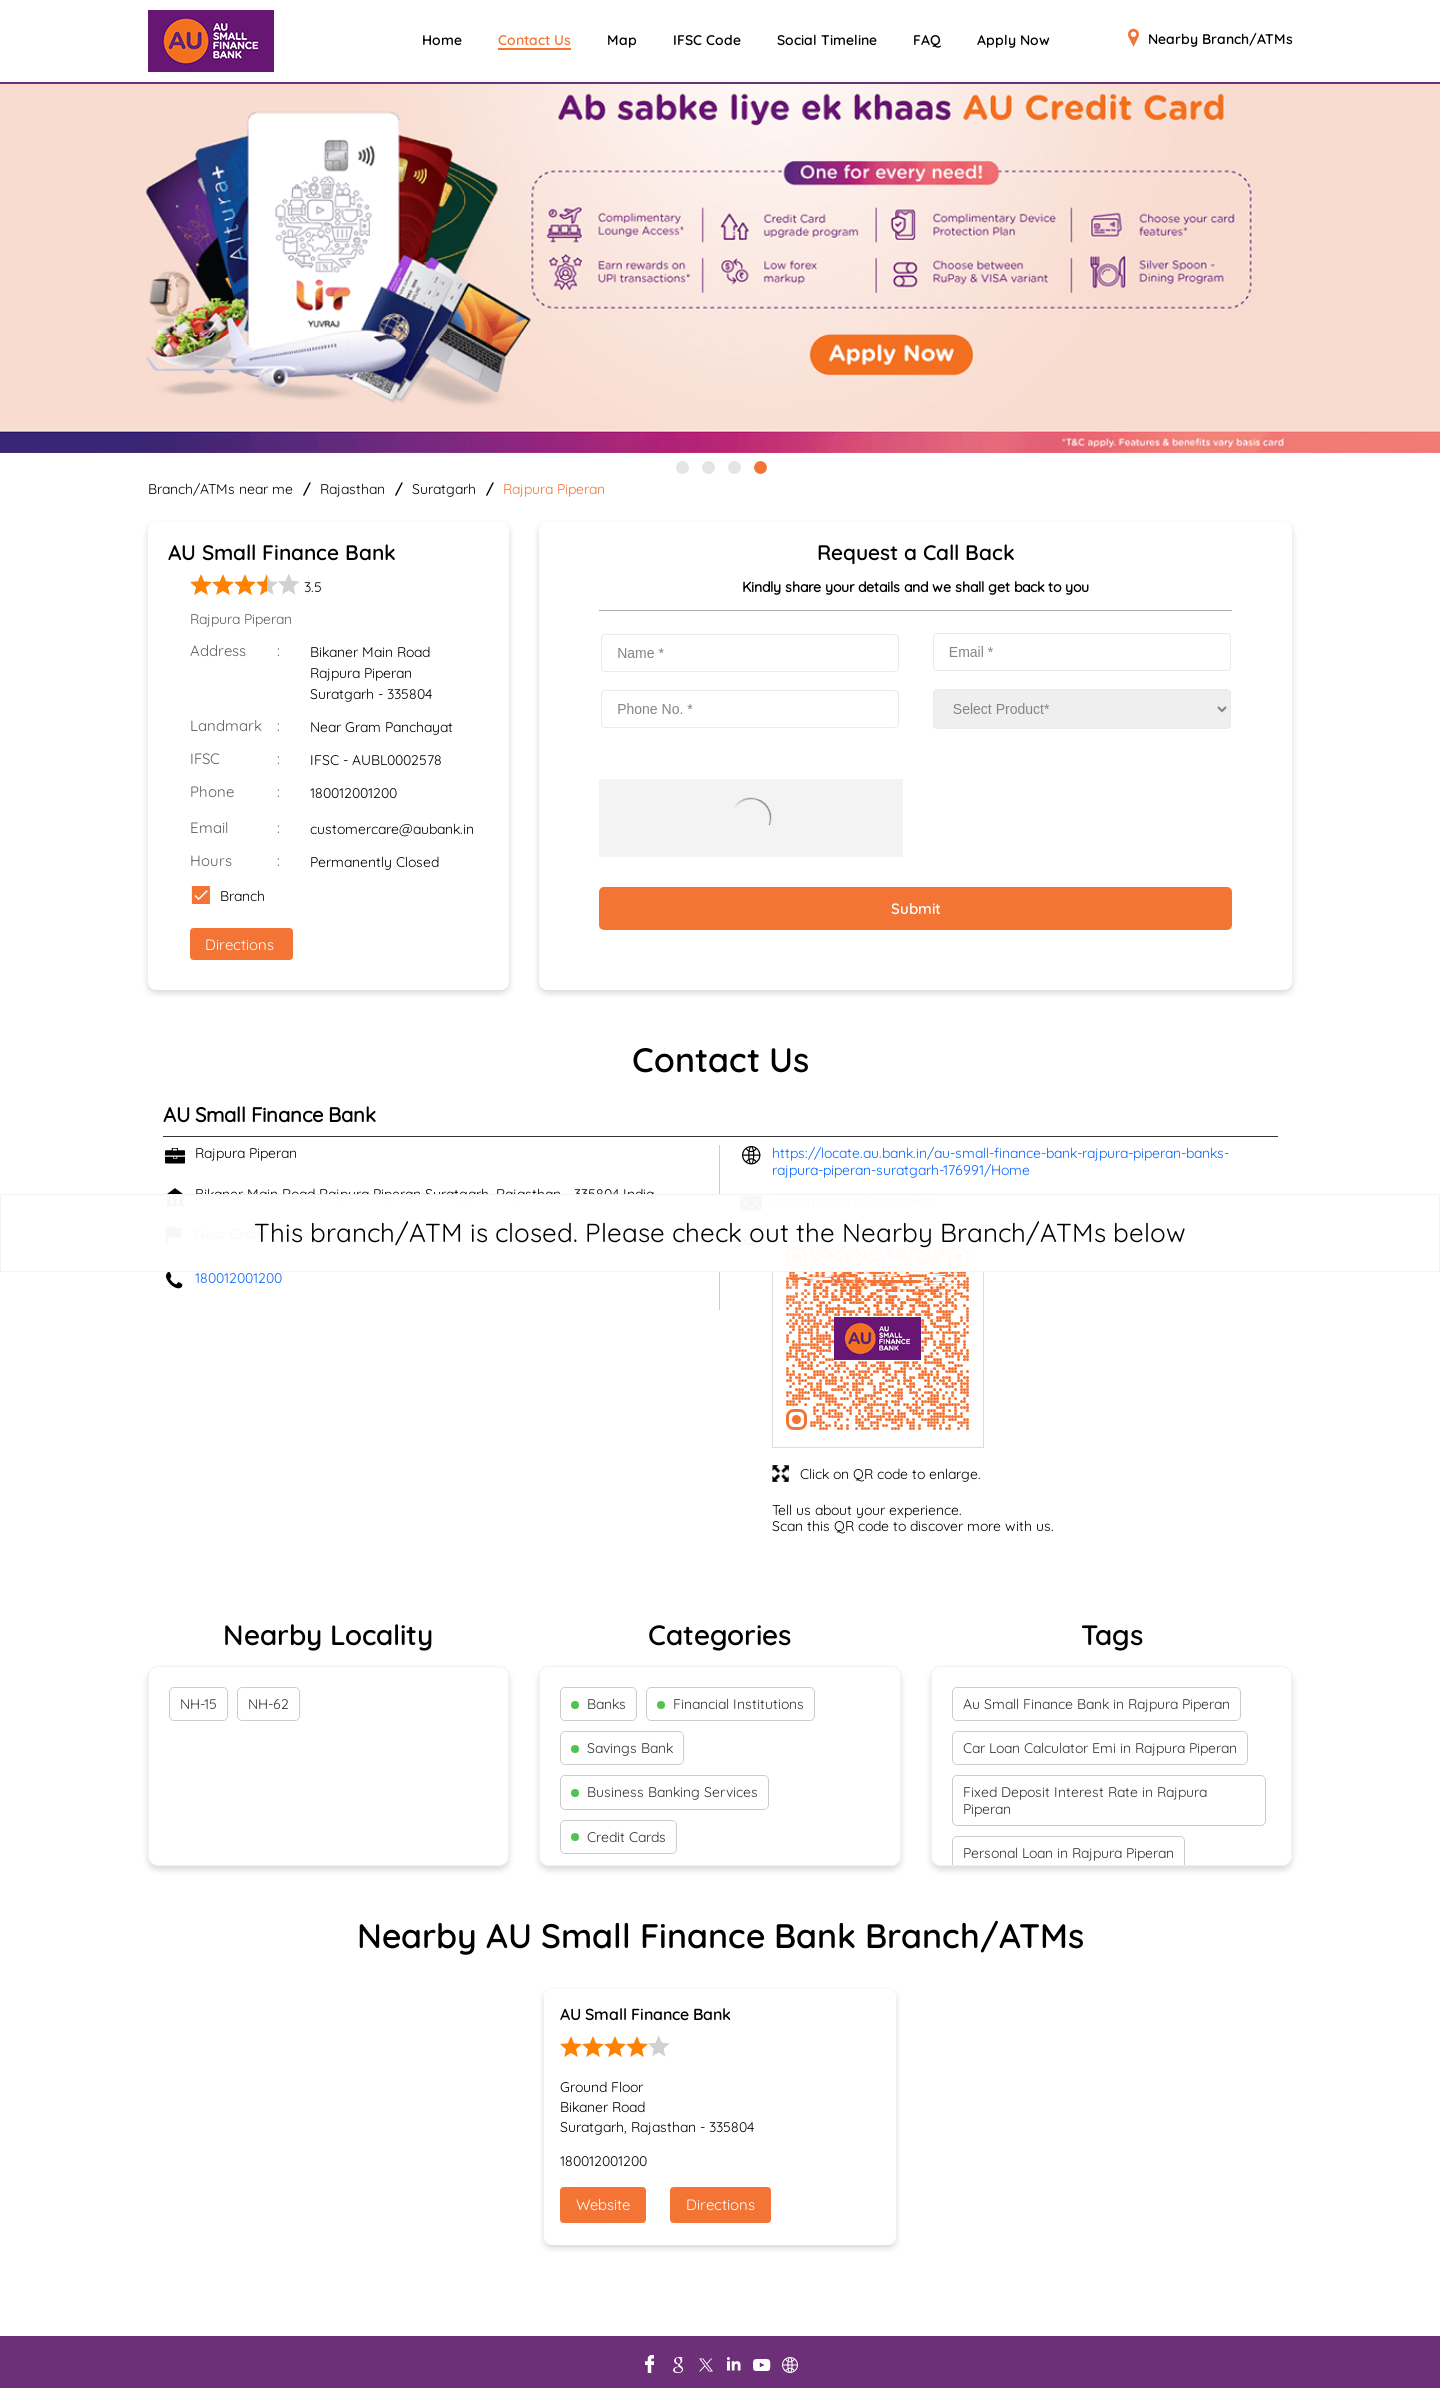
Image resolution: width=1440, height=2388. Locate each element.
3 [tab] (733, 466)
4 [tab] (759, 466)
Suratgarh (444, 489)
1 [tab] (681, 466)
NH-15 (198, 1704)
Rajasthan (352, 489)
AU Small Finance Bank (645, 2014)
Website (603, 2204)
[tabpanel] (720, 270)
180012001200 (353, 793)
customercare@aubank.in (392, 829)
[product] (1082, 709)
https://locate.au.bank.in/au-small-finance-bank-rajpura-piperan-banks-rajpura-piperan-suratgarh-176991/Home (1000, 1161)
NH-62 (268, 1704)
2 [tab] (707, 466)
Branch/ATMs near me (220, 489)
